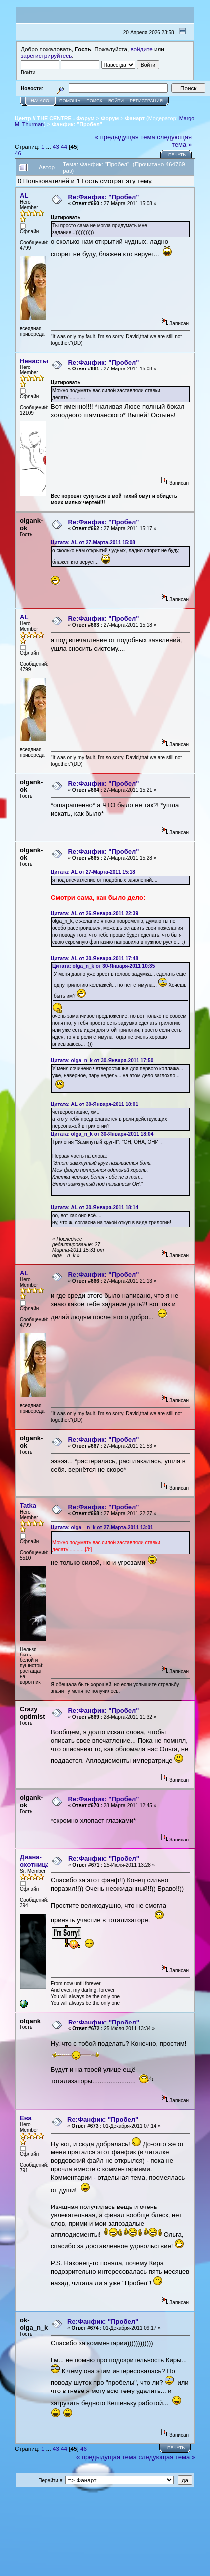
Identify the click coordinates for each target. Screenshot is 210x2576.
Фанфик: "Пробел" (77, 124)
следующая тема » (174, 140)
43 (56, 146)
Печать (177, 154)
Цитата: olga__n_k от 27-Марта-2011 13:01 (102, 1527)
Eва (26, 2118)
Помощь (69, 100)
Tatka (28, 1505)
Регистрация (146, 100)
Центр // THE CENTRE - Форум (55, 118)
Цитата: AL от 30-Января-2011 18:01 (94, 1104)
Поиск (94, 100)
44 (64, 146)
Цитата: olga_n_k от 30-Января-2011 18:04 (102, 1134)
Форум (110, 118)
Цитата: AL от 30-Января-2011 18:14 (94, 1207)
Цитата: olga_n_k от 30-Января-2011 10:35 (103, 966)
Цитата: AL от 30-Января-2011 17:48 (94, 958)
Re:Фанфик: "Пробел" (103, 197)
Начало (40, 100)
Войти (116, 100)
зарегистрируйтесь (46, 55)
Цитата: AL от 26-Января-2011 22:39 (94, 913)
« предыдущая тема (125, 137)
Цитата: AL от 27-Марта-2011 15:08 (93, 542)
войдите (142, 49)
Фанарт (135, 118)
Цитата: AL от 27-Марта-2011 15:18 (93, 872)
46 (18, 153)
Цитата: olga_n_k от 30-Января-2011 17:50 (102, 1060)
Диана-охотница (35, 1860)
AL (24, 195)
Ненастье (35, 361)
